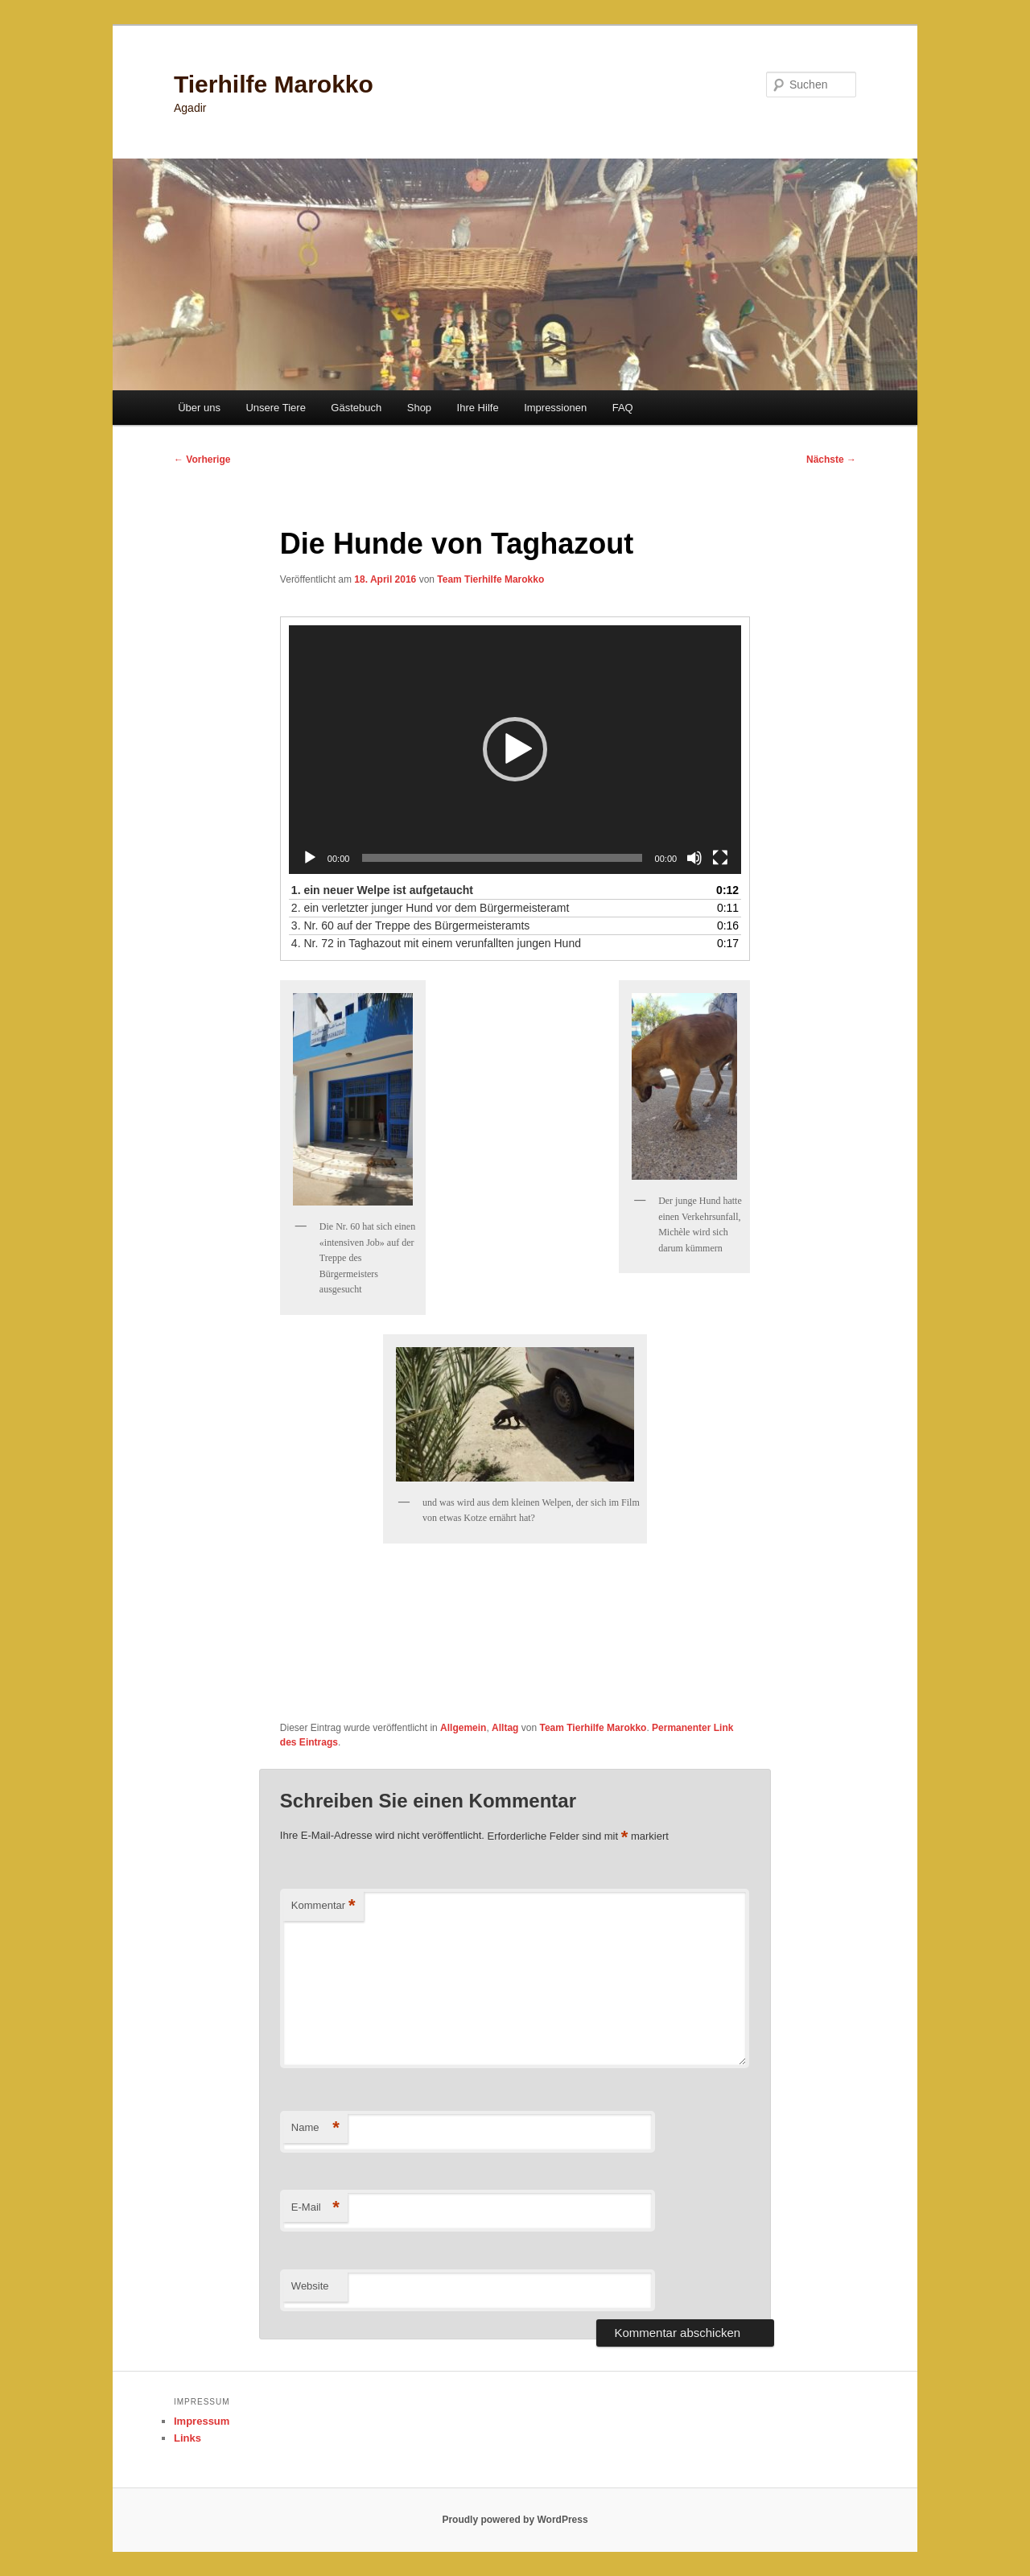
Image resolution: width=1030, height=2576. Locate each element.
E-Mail (315, 2207)
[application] (515, 749)
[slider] (501, 858)
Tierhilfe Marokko (273, 84)
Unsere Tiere (275, 408)
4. (436, 943)
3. (410, 925)
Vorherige (202, 459)
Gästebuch (356, 408)
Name (315, 2128)
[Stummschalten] (694, 858)
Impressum (201, 2421)
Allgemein (463, 1727)
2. (430, 907)
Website (310, 2286)
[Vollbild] (720, 858)
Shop (419, 408)
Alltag (505, 1727)
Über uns (199, 408)
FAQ (622, 408)
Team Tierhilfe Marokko (490, 579)
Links (187, 2438)
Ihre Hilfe (478, 408)
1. (382, 890)
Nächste (831, 459)
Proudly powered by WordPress (514, 2519)
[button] (515, 749)
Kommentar (323, 1906)
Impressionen (555, 408)
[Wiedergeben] (310, 858)
